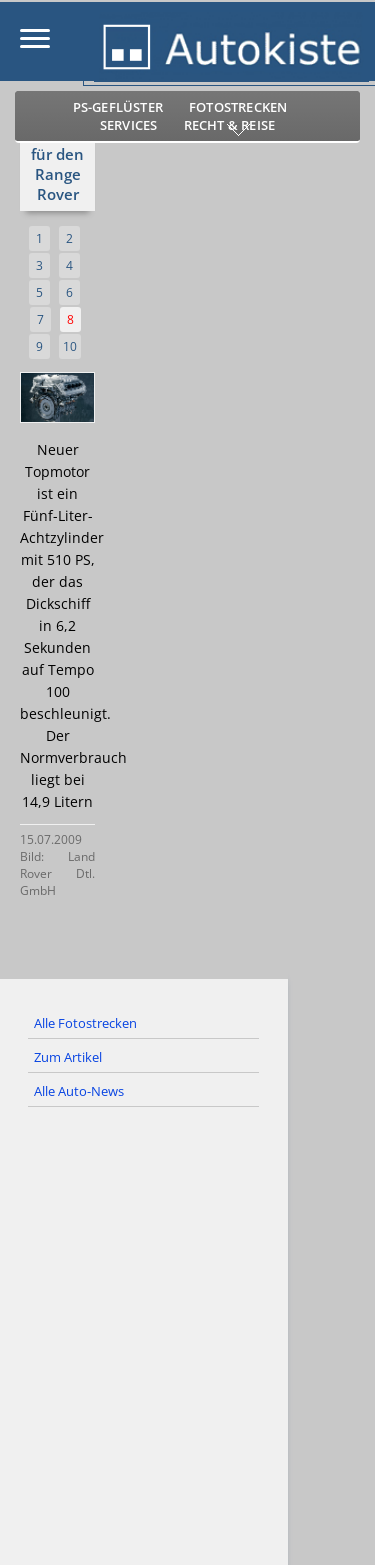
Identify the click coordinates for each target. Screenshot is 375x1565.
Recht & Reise (230, 125)
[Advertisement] (187, 1344)
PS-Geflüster (118, 107)
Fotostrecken (238, 107)
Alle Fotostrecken (85, 1023)
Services (129, 125)
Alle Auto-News (79, 1091)
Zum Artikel (68, 1057)
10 (70, 346)
